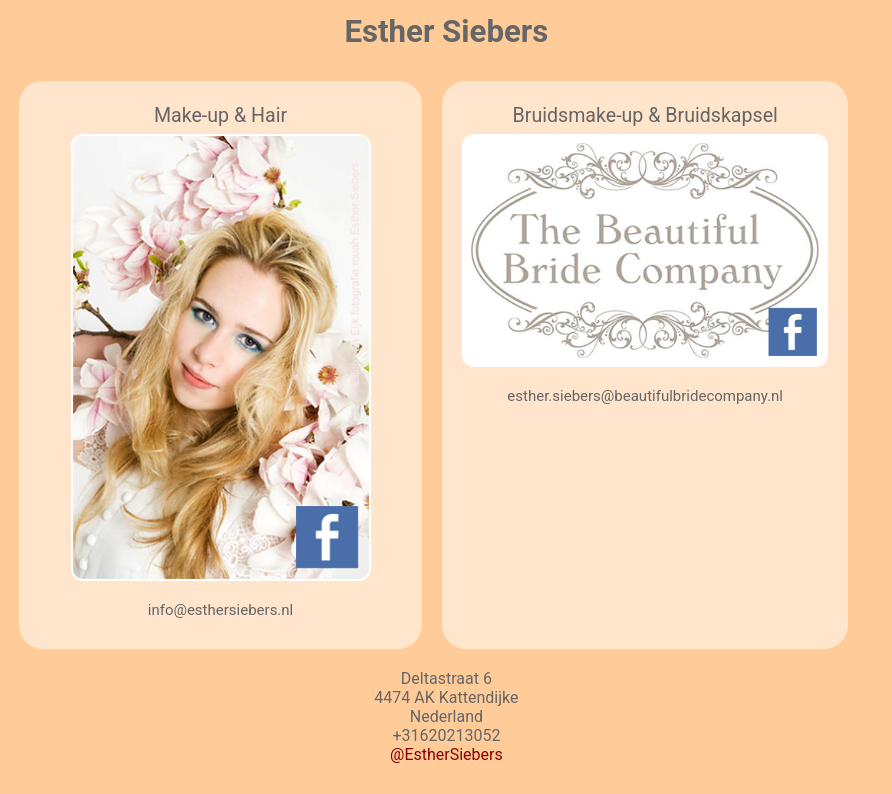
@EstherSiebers (446, 754)
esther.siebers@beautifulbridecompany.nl (645, 396)
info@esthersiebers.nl (221, 610)
